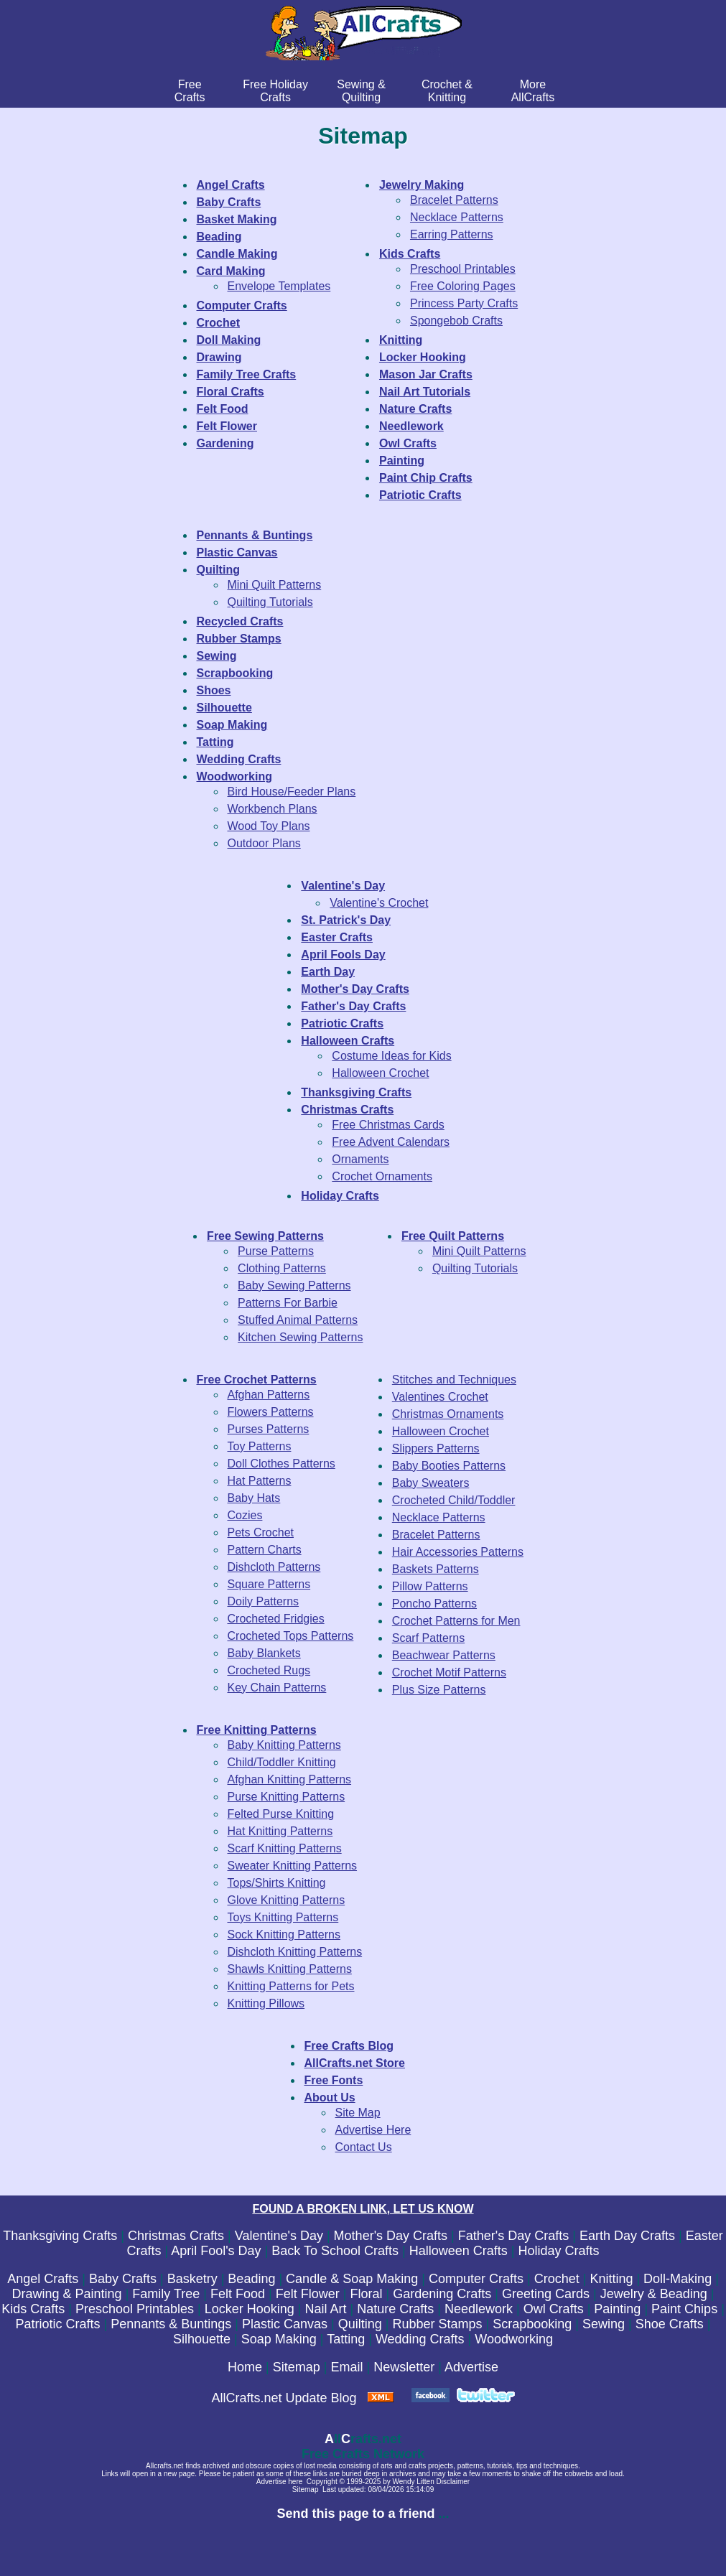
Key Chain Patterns (277, 1687)
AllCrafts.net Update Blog (283, 2398)
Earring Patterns (451, 234)
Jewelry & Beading (653, 2294)
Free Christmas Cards (388, 1125)
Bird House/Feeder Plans (292, 791)
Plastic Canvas (284, 2324)
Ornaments (360, 1159)
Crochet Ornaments (382, 1176)
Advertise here (279, 2482)
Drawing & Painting (67, 2294)
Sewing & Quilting (361, 90)
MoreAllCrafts (532, 90)
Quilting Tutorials (270, 602)
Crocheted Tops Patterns (291, 1636)
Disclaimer (453, 2482)
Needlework (479, 2309)
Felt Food (237, 2294)
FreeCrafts (189, 90)
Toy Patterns (260, 1446)
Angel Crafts (42, 2279)
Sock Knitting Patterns (284, 1934)
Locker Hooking (249, 2309)
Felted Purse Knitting (281, 1814)
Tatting (346, 2339)
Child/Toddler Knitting (282, 1762)
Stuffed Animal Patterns (298, 1320)
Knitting (611, 2279)
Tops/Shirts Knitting (277, 1883)
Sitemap (296, 2367)
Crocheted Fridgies (276, 1619)
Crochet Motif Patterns (449, 1672)
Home (245, 2367)
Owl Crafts (553, 2309)
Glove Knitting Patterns (286, 1900)
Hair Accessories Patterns (457, 1552)
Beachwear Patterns (443, 1655)
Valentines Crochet (440, 1397)
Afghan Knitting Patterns (290, 1779)
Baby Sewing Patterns (294, 1285)
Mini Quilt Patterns (275, 585)
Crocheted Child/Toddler (454, 1500)
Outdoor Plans (264, 843)
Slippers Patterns (436, 1448)
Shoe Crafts (670, 2324)
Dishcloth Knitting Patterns (295, 1952)
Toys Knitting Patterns (283, 1917)
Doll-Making (677, 2279)
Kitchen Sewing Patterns (300, 1337)
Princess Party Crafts (464, 303)
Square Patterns (269, 1584)
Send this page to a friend (355, 2513)
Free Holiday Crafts (275, 90)
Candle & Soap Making (352, 2279)
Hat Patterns (260, 1481)
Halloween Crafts (458, 2251)
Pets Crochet (261, 1532)
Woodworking (514, 2339)
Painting (617, 2309)
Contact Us (363, 2147)
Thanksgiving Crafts (60, 2236)
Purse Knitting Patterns (286, 1797)
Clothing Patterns (282, 1268)
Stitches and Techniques (454, 1379)
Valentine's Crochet (379, 903)
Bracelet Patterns (454, 200)
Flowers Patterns (271, 1412)
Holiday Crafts (559, 2251)
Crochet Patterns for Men (456, 1621)
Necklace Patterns (456, 217)
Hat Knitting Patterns (280, 1831)
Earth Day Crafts (627, 2236)
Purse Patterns (276, 1251)
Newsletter (403, 2367)
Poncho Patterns (434, 1603)
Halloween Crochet (380, 1073)
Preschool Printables (463, 269)
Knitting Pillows (266, 2003)
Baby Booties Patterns (449, 1466)
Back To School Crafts (335, 2251)
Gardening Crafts (442, 2294)
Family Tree (166, 2294)
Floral (366, 2294)
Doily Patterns (263, 1601)
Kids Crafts (33, 2309)
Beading (251, 2279)
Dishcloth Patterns (274, 1567)
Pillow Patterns (430, 1586)
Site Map (358, 2112)
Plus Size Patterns (439, 1690)
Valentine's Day (279, 2236)
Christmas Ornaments (448, 1414)
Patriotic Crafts (58, 2324)
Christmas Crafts (176, 2236)
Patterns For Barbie (288, 1303)
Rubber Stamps (438, 2324)
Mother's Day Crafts (390, 2236)
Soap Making (279, 2339)
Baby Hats (254, 1498)
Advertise (471, 2367)
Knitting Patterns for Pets (291, 1986)
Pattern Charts (265, 1550)
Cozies (245, 1515)
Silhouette (202, 2339)
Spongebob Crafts (456, 320)
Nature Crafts (395, 2309)
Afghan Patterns (269, 1395)
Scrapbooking (532, 2324)
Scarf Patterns (428, 1638)
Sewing (603, 2324)
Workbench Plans (272, 809)
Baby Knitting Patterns (284, 1745)
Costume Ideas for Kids (391, 1056)
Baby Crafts (123, 2279)
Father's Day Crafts (513, 2236)
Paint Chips (684, 2309)
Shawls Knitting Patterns (290, 1969)
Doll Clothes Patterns (281, 1463)
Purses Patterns (269, 1429)
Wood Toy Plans (269, 826)
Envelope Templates (279, 286)
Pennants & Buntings (171, 2324)
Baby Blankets (264, 1653)
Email (346, 2367)
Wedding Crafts (420, 2339)
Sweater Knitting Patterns (293, 1865)
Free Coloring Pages (463, 286)
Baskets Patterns (435, 1569)
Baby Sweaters (431, 1483)
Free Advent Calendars (391, 1142)
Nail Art (325, 2309)
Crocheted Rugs (269, 1670)
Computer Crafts (476, 2279)
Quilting (360, 2324)
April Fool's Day (216, 2251)
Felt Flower (308, 2294)
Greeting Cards (546, 2294)
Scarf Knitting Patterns (285, 1848)
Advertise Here (373, 2130)
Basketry (192, 2279)
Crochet (557, 2279)
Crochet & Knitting (447, 90)
